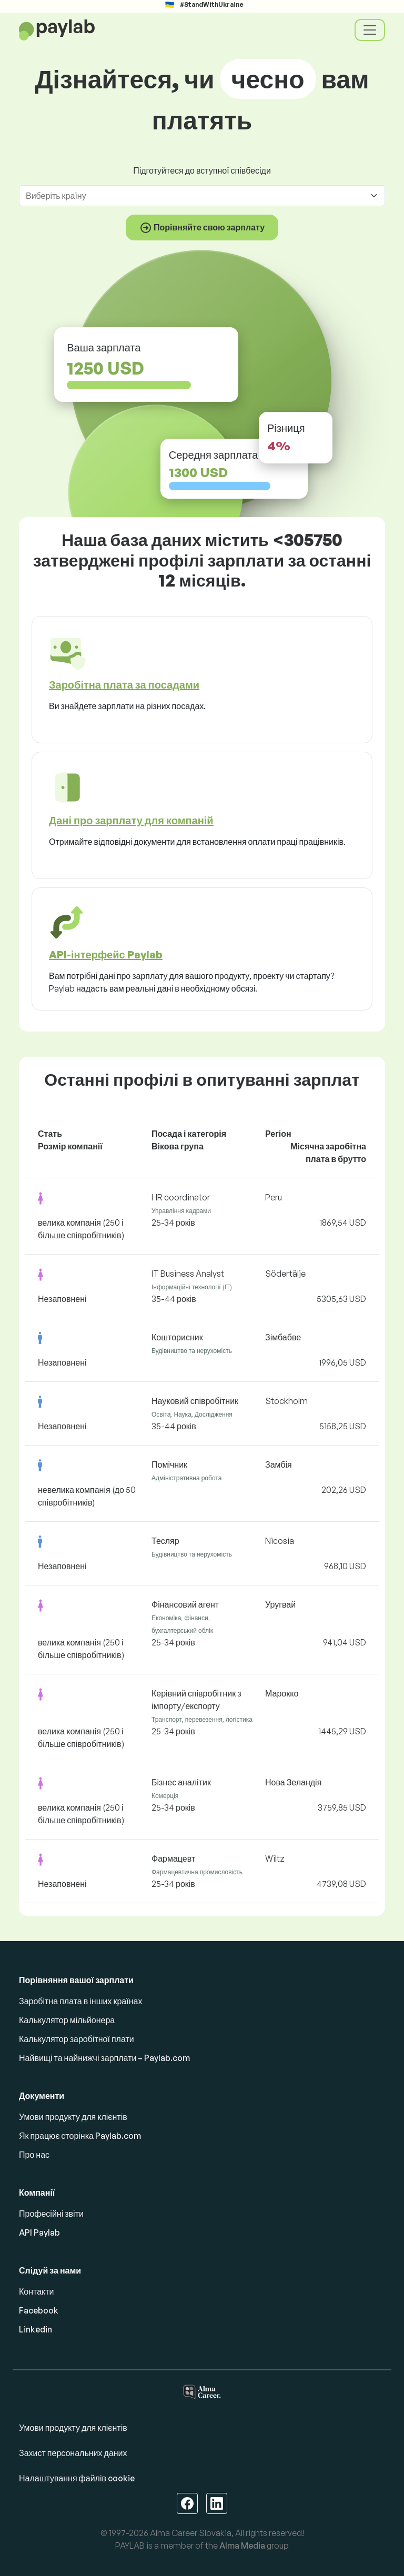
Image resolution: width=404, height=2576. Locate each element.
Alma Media (242, 2545)
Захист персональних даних (73, 2453)
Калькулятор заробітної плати (76, 2039)
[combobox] (196, 195)
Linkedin (35, 2329)
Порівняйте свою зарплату (202, 227)
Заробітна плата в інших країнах (80, 2001)
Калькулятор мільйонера (67, 2020)
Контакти (36, 2291)
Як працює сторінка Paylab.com (80, 2135)
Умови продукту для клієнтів (73, 2117)
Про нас (34, 2154)
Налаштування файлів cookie (77, 2478)
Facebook (38, 2310)
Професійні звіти (51, 2213)
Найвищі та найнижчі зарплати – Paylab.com (104, 2058)
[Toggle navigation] (370, 30)
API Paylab (39, 2232)
